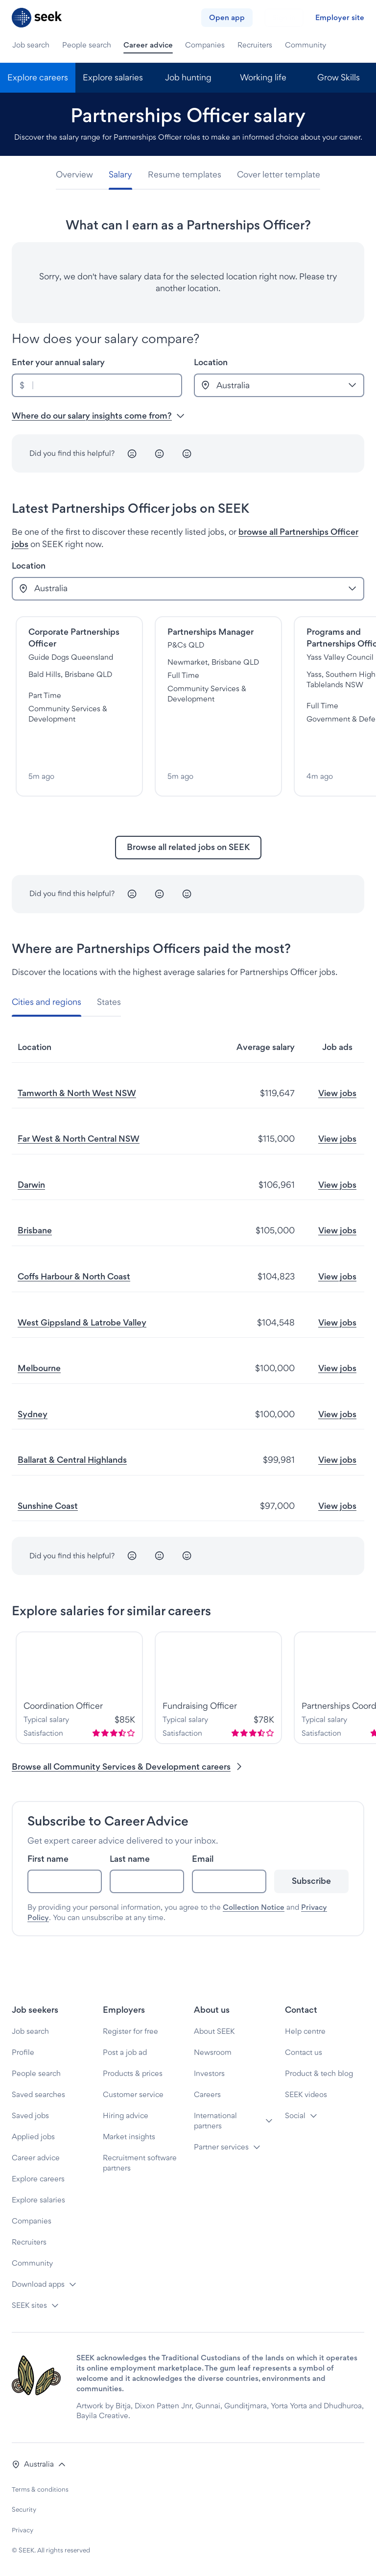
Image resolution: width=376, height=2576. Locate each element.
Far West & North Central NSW (79, 1138)
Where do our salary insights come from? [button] (98, 415)
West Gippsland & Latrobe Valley (82, 1322)
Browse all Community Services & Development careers (128, 1766)
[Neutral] (159, 453)
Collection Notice (253, 1907)
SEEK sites (29, 2305)
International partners (215, 2120)
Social (295, 2115)
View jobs (337, 1093)
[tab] (78, 175)
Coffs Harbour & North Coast (74, 1276)
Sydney (32, 1414)
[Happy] (187, 453)
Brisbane (35, 1230)
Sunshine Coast (48, 1506)
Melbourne (39, 1368)
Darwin (31, 1184)
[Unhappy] (132, 453)
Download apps (38, 2284)
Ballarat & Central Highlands (72, 1459)
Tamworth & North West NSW (77, 1093)
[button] (39, 2464)
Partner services (221, 2146)
